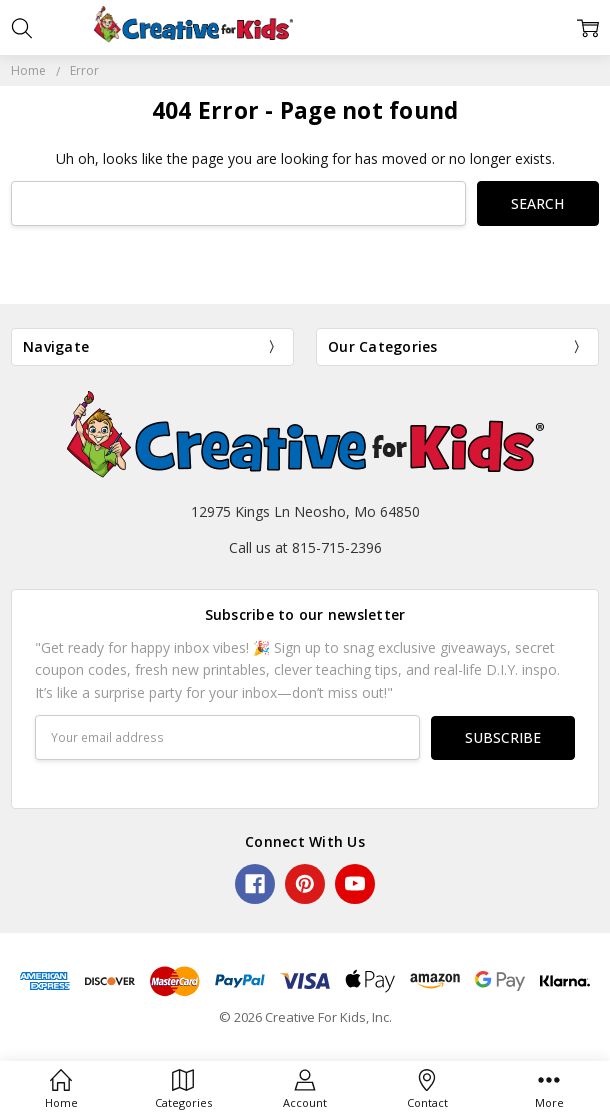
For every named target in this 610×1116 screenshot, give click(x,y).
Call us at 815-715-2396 (305, 547)
